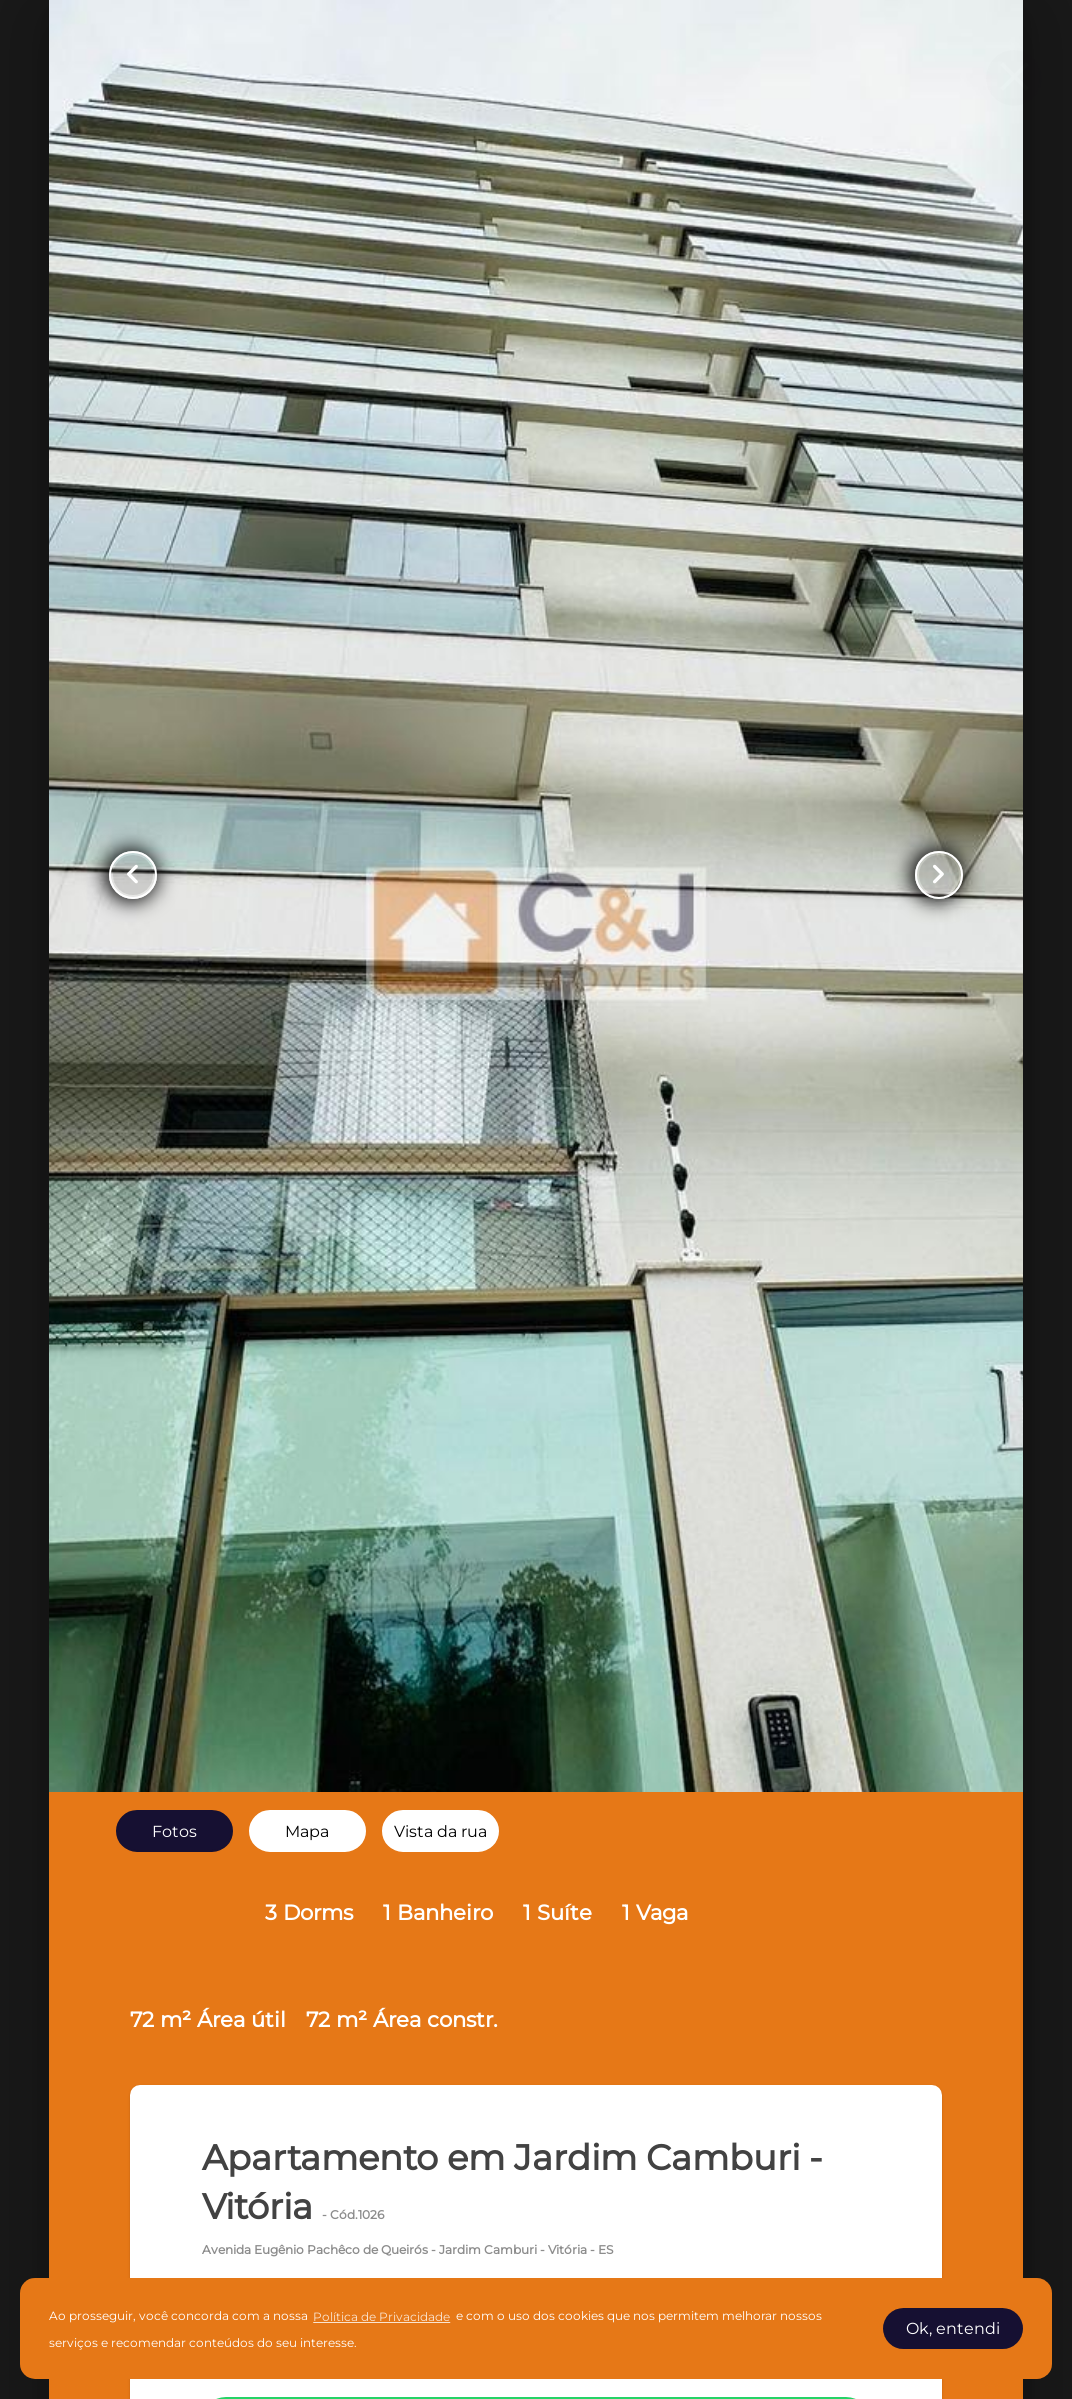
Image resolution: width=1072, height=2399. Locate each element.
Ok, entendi (953, 2328)
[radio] (174, 1831)
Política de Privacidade (381, 2316)
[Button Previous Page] (133, 875)
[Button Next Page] (939, 875)
